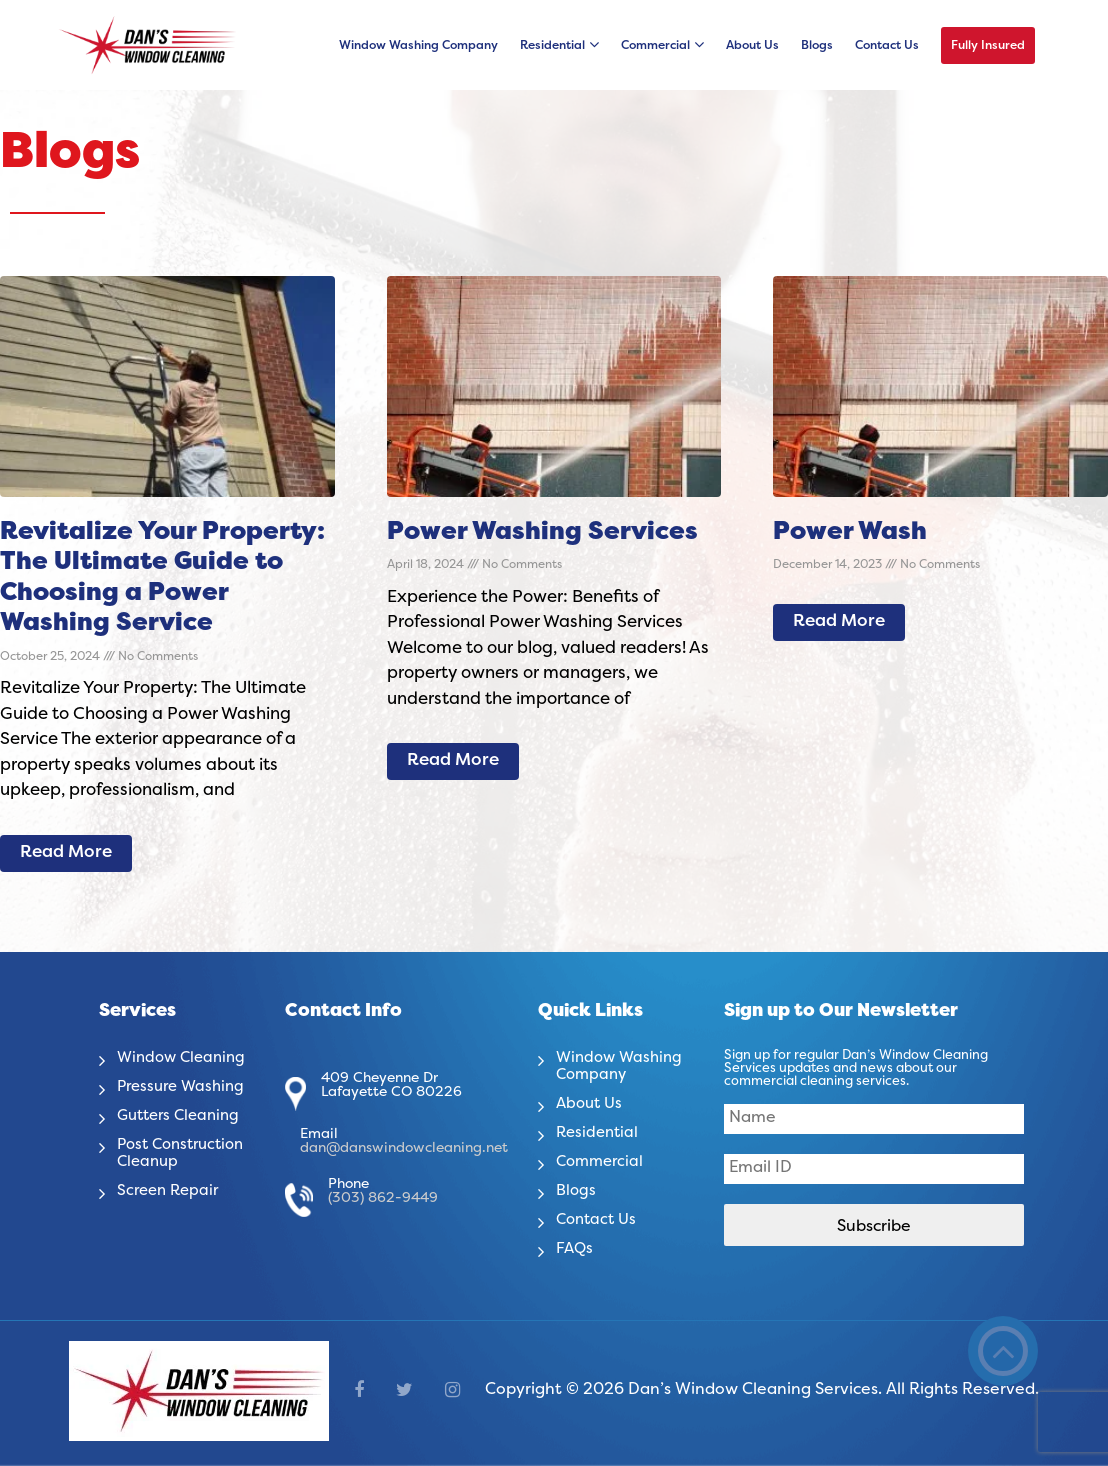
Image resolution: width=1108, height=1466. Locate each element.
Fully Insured (988, 46)
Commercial (655, 46)
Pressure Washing (185, 1087)
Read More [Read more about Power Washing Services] (453, 761)
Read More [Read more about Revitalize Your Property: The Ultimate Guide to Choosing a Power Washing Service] (66, 853)
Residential (552, 46)
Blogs (817, 46)
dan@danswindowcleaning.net (404, 1148)
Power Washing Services (542, 533)
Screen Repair (171, 1191)
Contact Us (887, 46)
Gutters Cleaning (183, 1116)
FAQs (575, 1249)
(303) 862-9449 (383, 1198)
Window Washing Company (418, 46)
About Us (752, 46)
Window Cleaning (185, 1058)
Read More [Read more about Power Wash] (839, 622)
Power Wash (850, 533)
